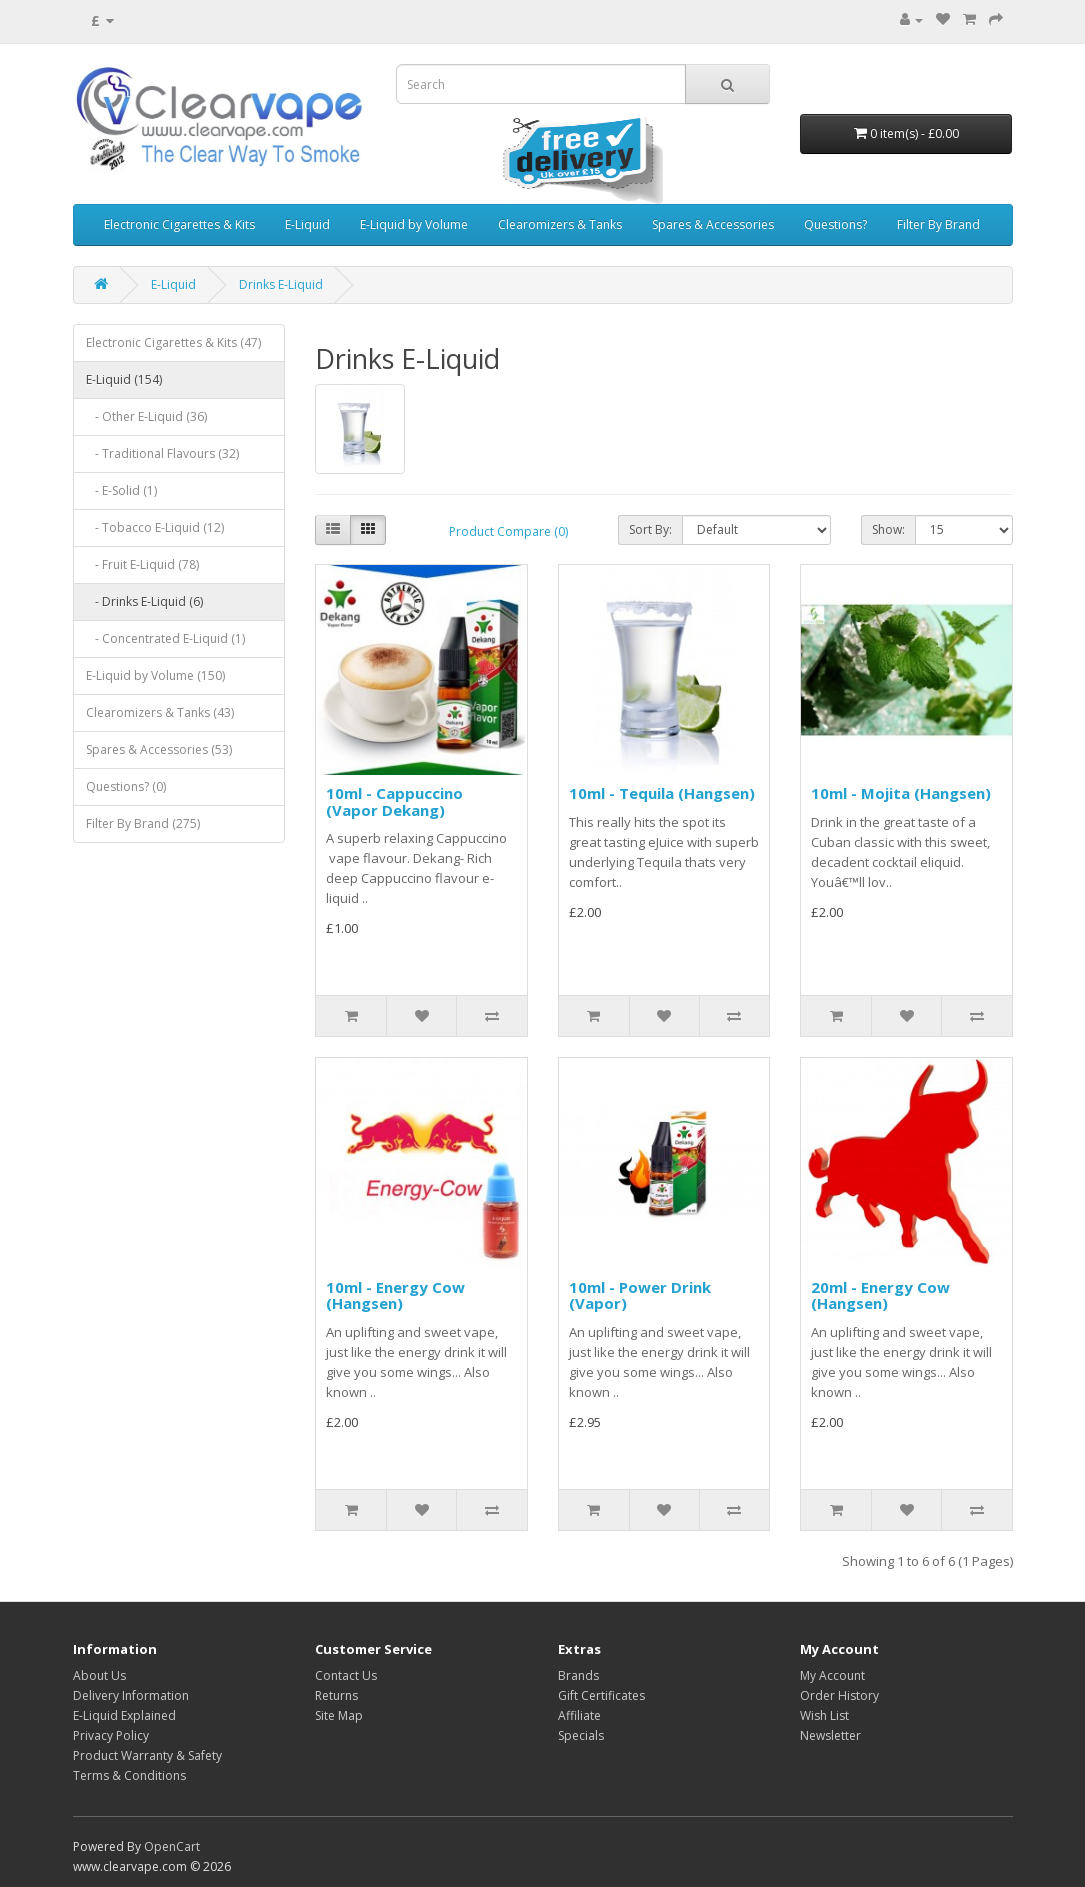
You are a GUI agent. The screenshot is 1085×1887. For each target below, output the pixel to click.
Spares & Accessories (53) (159, 749)
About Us (99, 1675)
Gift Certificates (601, 1695)
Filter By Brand (938, 224)
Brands (578, 1675)
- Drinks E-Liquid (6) (144, 601)
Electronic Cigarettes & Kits (179, 224)
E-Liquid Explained (124, 1715)
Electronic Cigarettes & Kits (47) (173, 342)
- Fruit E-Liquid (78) (142, 564)
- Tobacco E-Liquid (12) (155, 527)
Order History (839, 1695)
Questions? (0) (126, 786)
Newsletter (830, 1735)
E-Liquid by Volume (414, 224)
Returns (336, 1695)
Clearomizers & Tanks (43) (160, 712)
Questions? (835, 224)
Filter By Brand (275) (143, 823)
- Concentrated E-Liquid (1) (165, 638)
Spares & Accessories (713, 224)
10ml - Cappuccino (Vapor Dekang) (394, 801)
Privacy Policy (111, 1735)
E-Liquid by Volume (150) (155, 675)
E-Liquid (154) (124, 379)
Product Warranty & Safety (147, 1755)
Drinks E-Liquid (281, 284)
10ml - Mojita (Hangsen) (901, 793)
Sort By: (650, 529)
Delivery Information (131, 1695)
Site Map (339, 1715)
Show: (888, 529)
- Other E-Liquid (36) (146, 416)
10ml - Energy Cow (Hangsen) (395, 1295)
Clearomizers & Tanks (560, 224)
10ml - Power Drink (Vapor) (640, 1295)
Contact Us (346, 1675)
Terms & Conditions (129, 1775)
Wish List (824, 1715)
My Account (832, 1675)
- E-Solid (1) (121, 490)
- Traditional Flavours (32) (162, 453)
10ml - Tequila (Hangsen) (662, 793)
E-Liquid (307, 224)
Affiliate (579, 1715)
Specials (581, 1735)
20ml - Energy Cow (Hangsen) (880, 1295)
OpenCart (172, 1846)
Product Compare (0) (508, 531)
